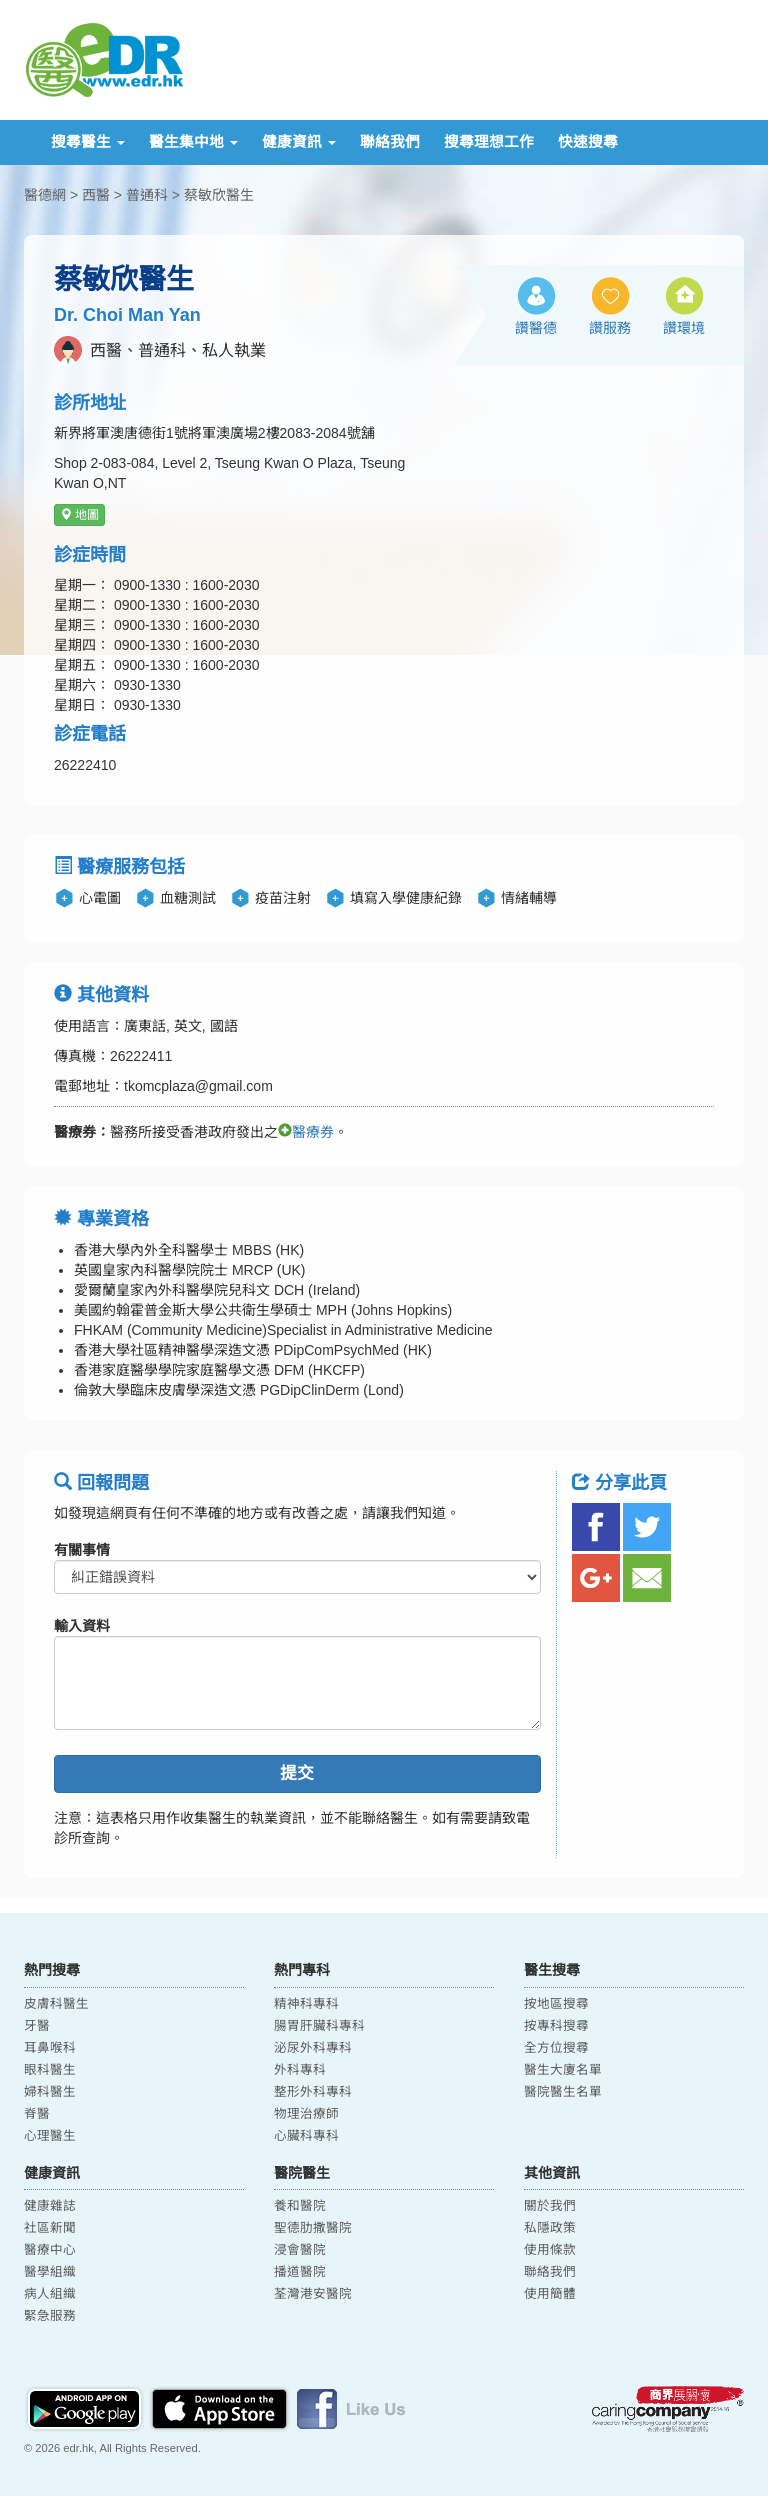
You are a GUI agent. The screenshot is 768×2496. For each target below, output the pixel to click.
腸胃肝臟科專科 (319, 2026)
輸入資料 (82, 1626)
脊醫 (37, 2114)
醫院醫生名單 (563, 2092)
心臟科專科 (306, 2136)
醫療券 (306, 1132)
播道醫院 (300, 2272)
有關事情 (82, 1550)
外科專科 (300, 2070)
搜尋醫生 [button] (88, 142)
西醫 (96, 195)
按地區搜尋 (556, 2004)
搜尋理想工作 (489, 142)
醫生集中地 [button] (193, 142)
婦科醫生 (50, 2092)
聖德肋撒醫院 (313, 2228)
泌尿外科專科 (313, 2048)
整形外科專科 (313, 2092)
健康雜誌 (50, 2206)
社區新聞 (50, 2228)
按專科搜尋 (556, 2026)
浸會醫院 (300, 2250)
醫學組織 (50, 2272)
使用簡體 (550, 2294)
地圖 (79, 515)
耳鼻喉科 (50, 2048)
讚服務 (610, 328)
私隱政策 (550, 2228)
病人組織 (50, 2294)
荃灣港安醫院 (313, 2294)
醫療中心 (50, 2250)
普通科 (147, 195)
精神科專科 (306, 2004)
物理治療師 (306, 2114)
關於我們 (550, 2206)
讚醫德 (536, 328)
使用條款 (550, 2250)
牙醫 (37, 2026)
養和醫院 (300, 2206)
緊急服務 (50, 2316)
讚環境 (684, 328)
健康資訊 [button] (299, 142)
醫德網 (45, 195)
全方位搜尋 (556, 2048)
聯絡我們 (390, 142)
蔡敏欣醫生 (219, 195)
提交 (297, 1773)
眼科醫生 (50, 2070)
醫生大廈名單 (563, 2070)
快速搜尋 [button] (588, 142)
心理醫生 (50, 2136)
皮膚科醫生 (56, 2004)
